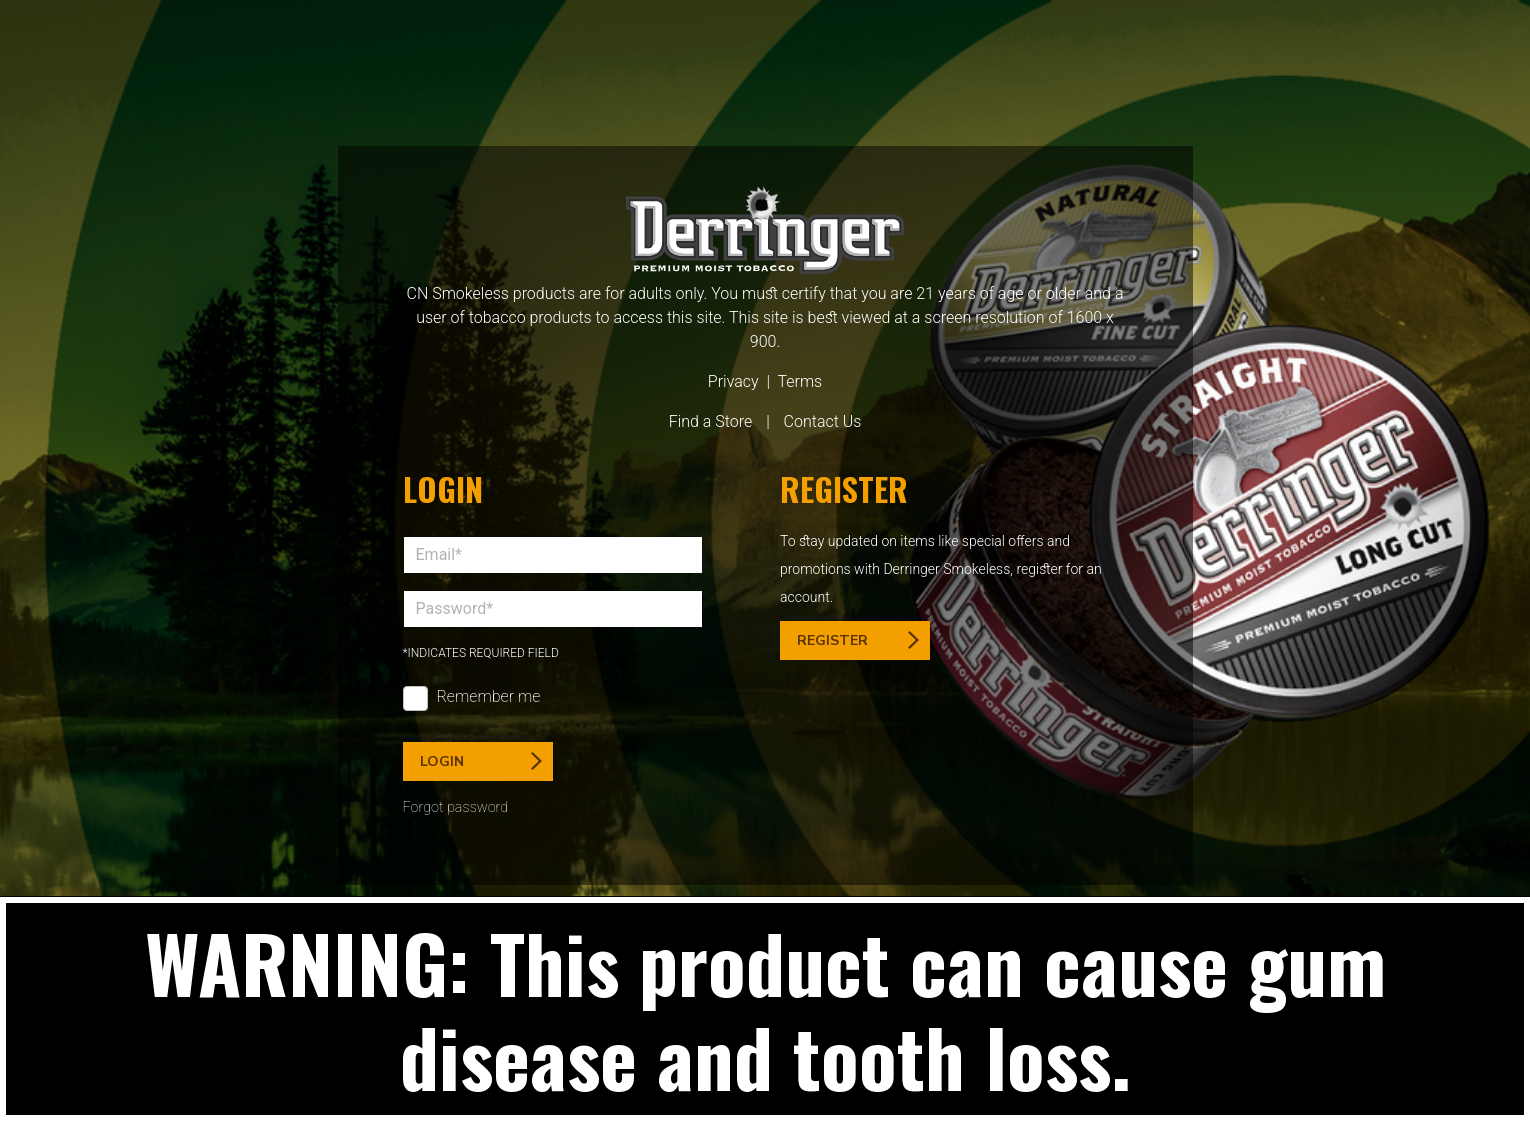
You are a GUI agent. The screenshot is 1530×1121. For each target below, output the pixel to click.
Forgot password (456, 807)
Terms (799, 381)
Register (858, 640)
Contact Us (823, 421)
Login (481, 761)
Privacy (733, 381)
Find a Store (711, 421)
